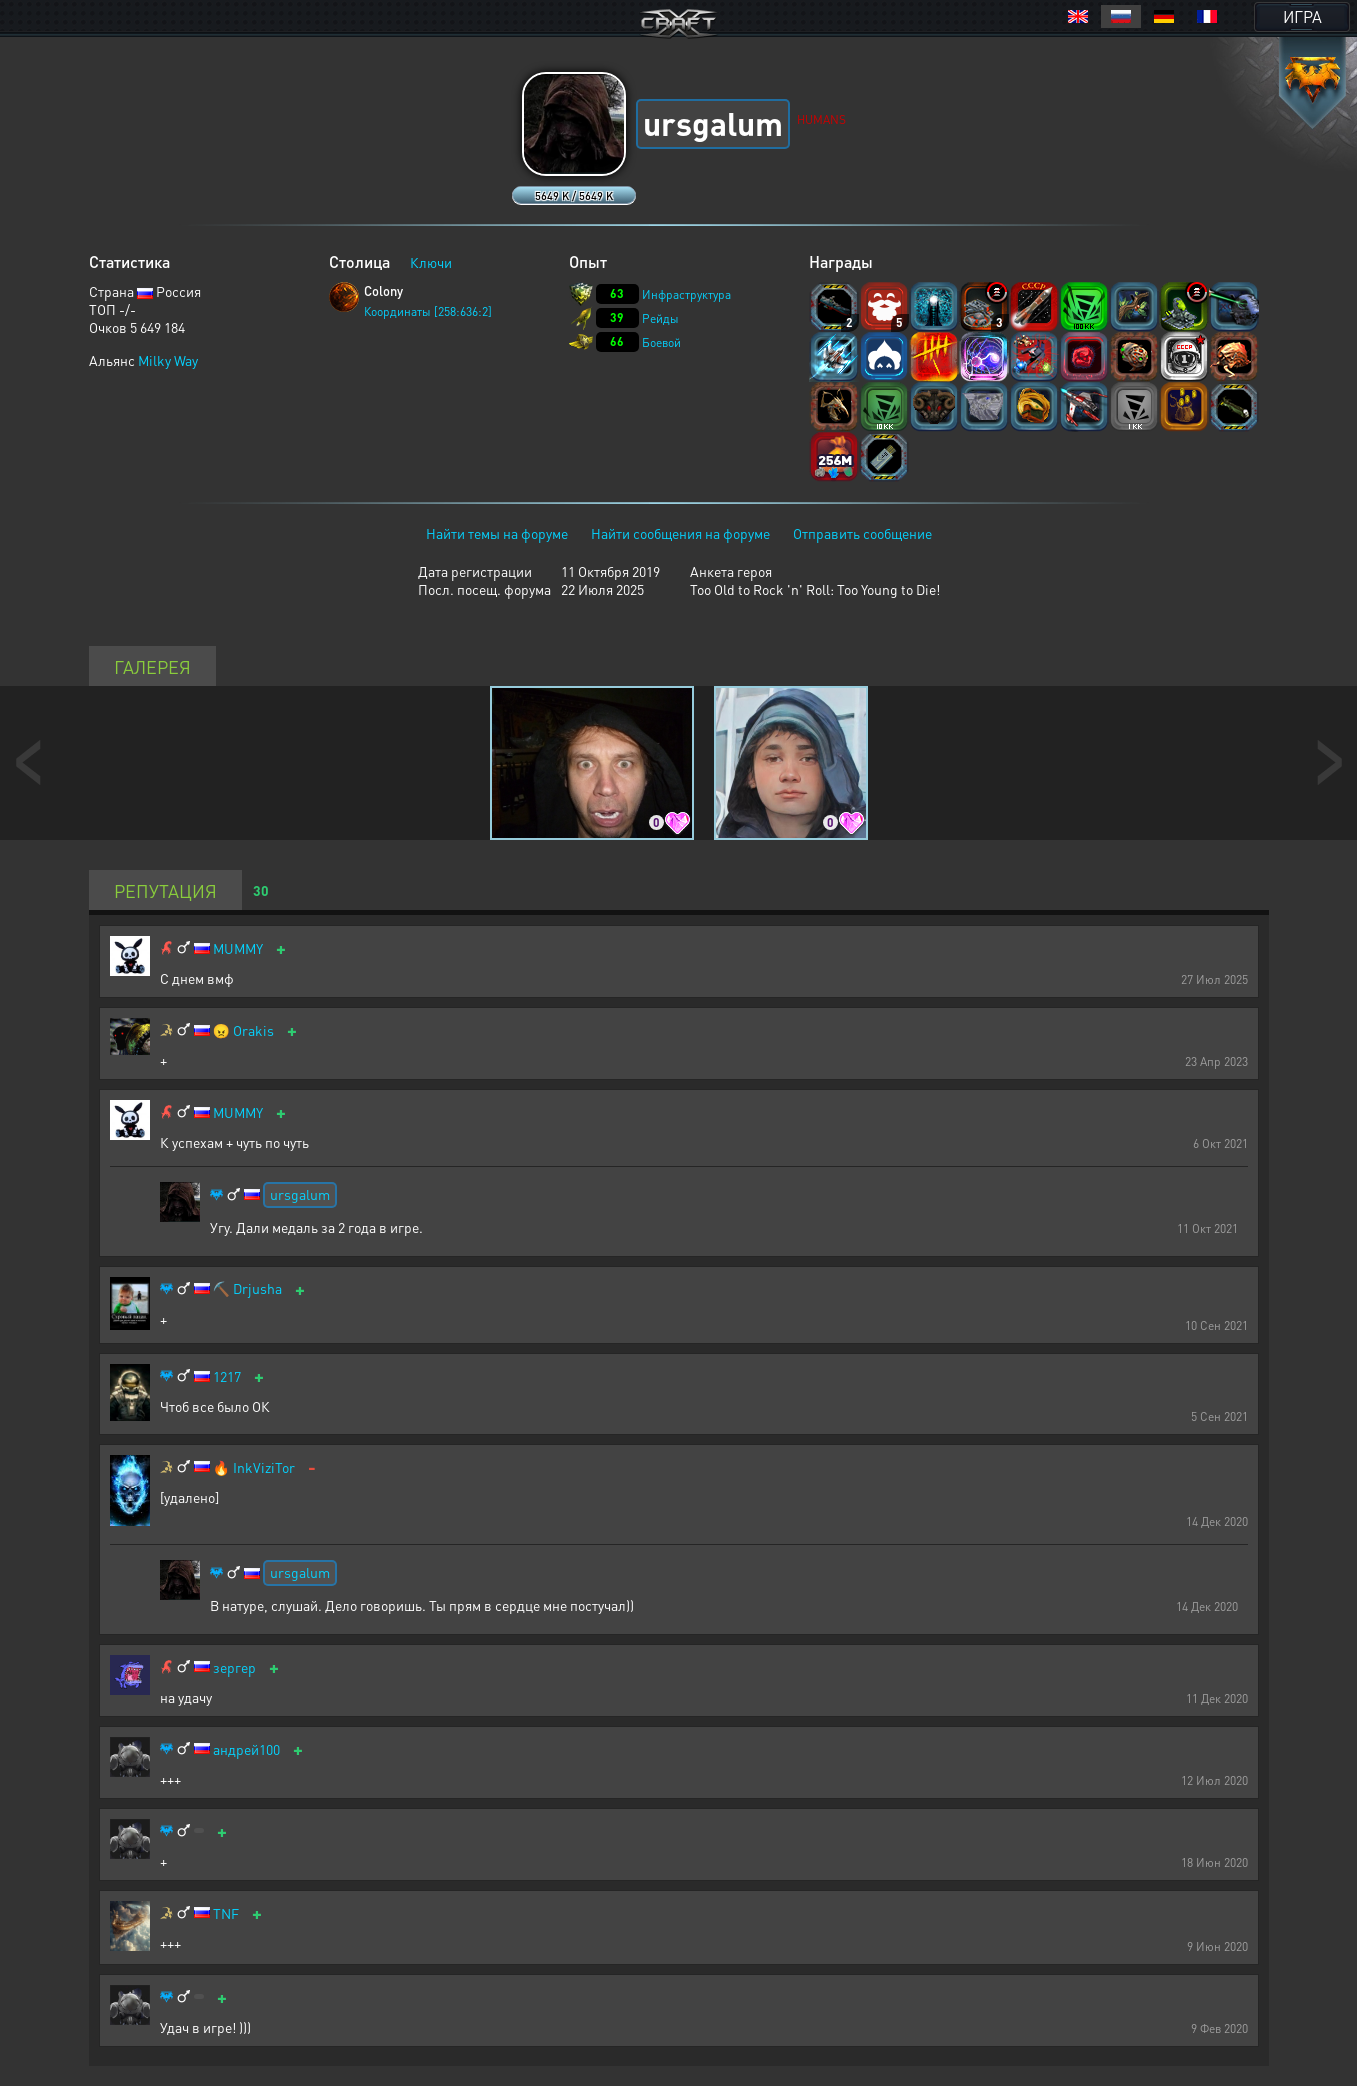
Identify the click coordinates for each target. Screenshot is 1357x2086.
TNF (226, 1913)
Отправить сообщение (862, 533)
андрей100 (246, 1749)
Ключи (431, 262)
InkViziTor (264, 1467)
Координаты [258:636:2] (428, 311)
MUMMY (238, 948)
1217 (227, 1376)
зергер (234, 1667)
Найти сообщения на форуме (680, 533)
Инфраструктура (686, 294)
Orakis (253, 1030)
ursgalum (300, 1194)
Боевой (661, 342)
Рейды (660, 318)
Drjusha (257, 1288)
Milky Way (168, 360)
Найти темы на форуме (497, 533)
